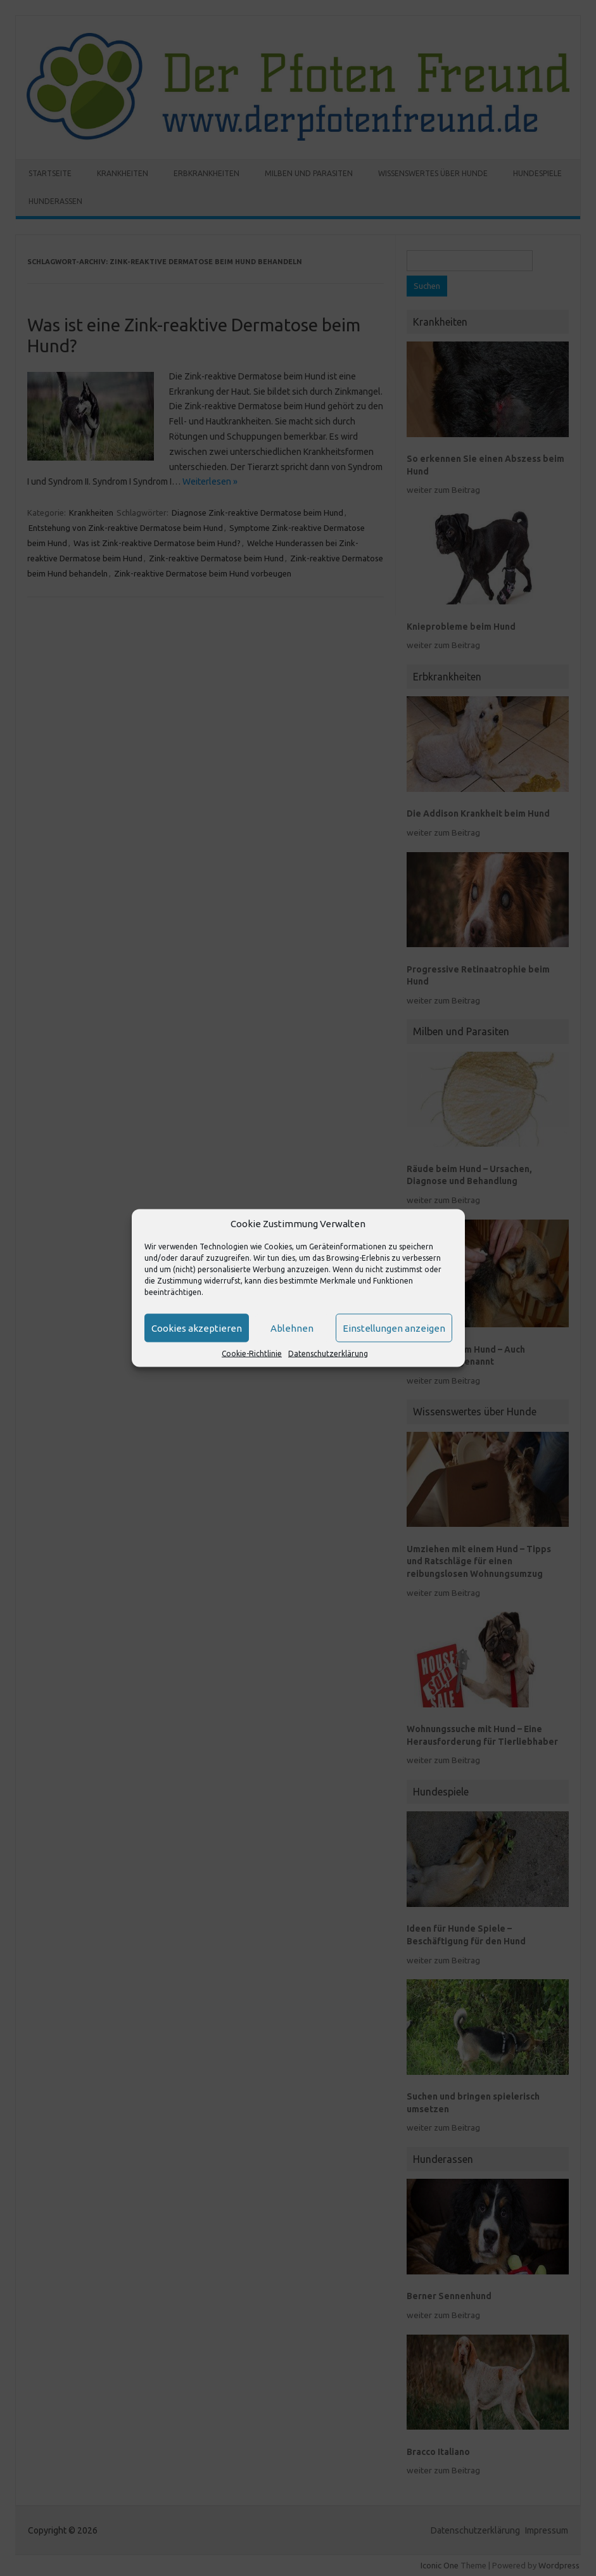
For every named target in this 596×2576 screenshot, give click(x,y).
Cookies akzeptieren (196, 1327)
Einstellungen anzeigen (394, 1327)
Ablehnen (292, 1327)
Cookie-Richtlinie (252, 1353)
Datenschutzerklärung (328, 1353)
